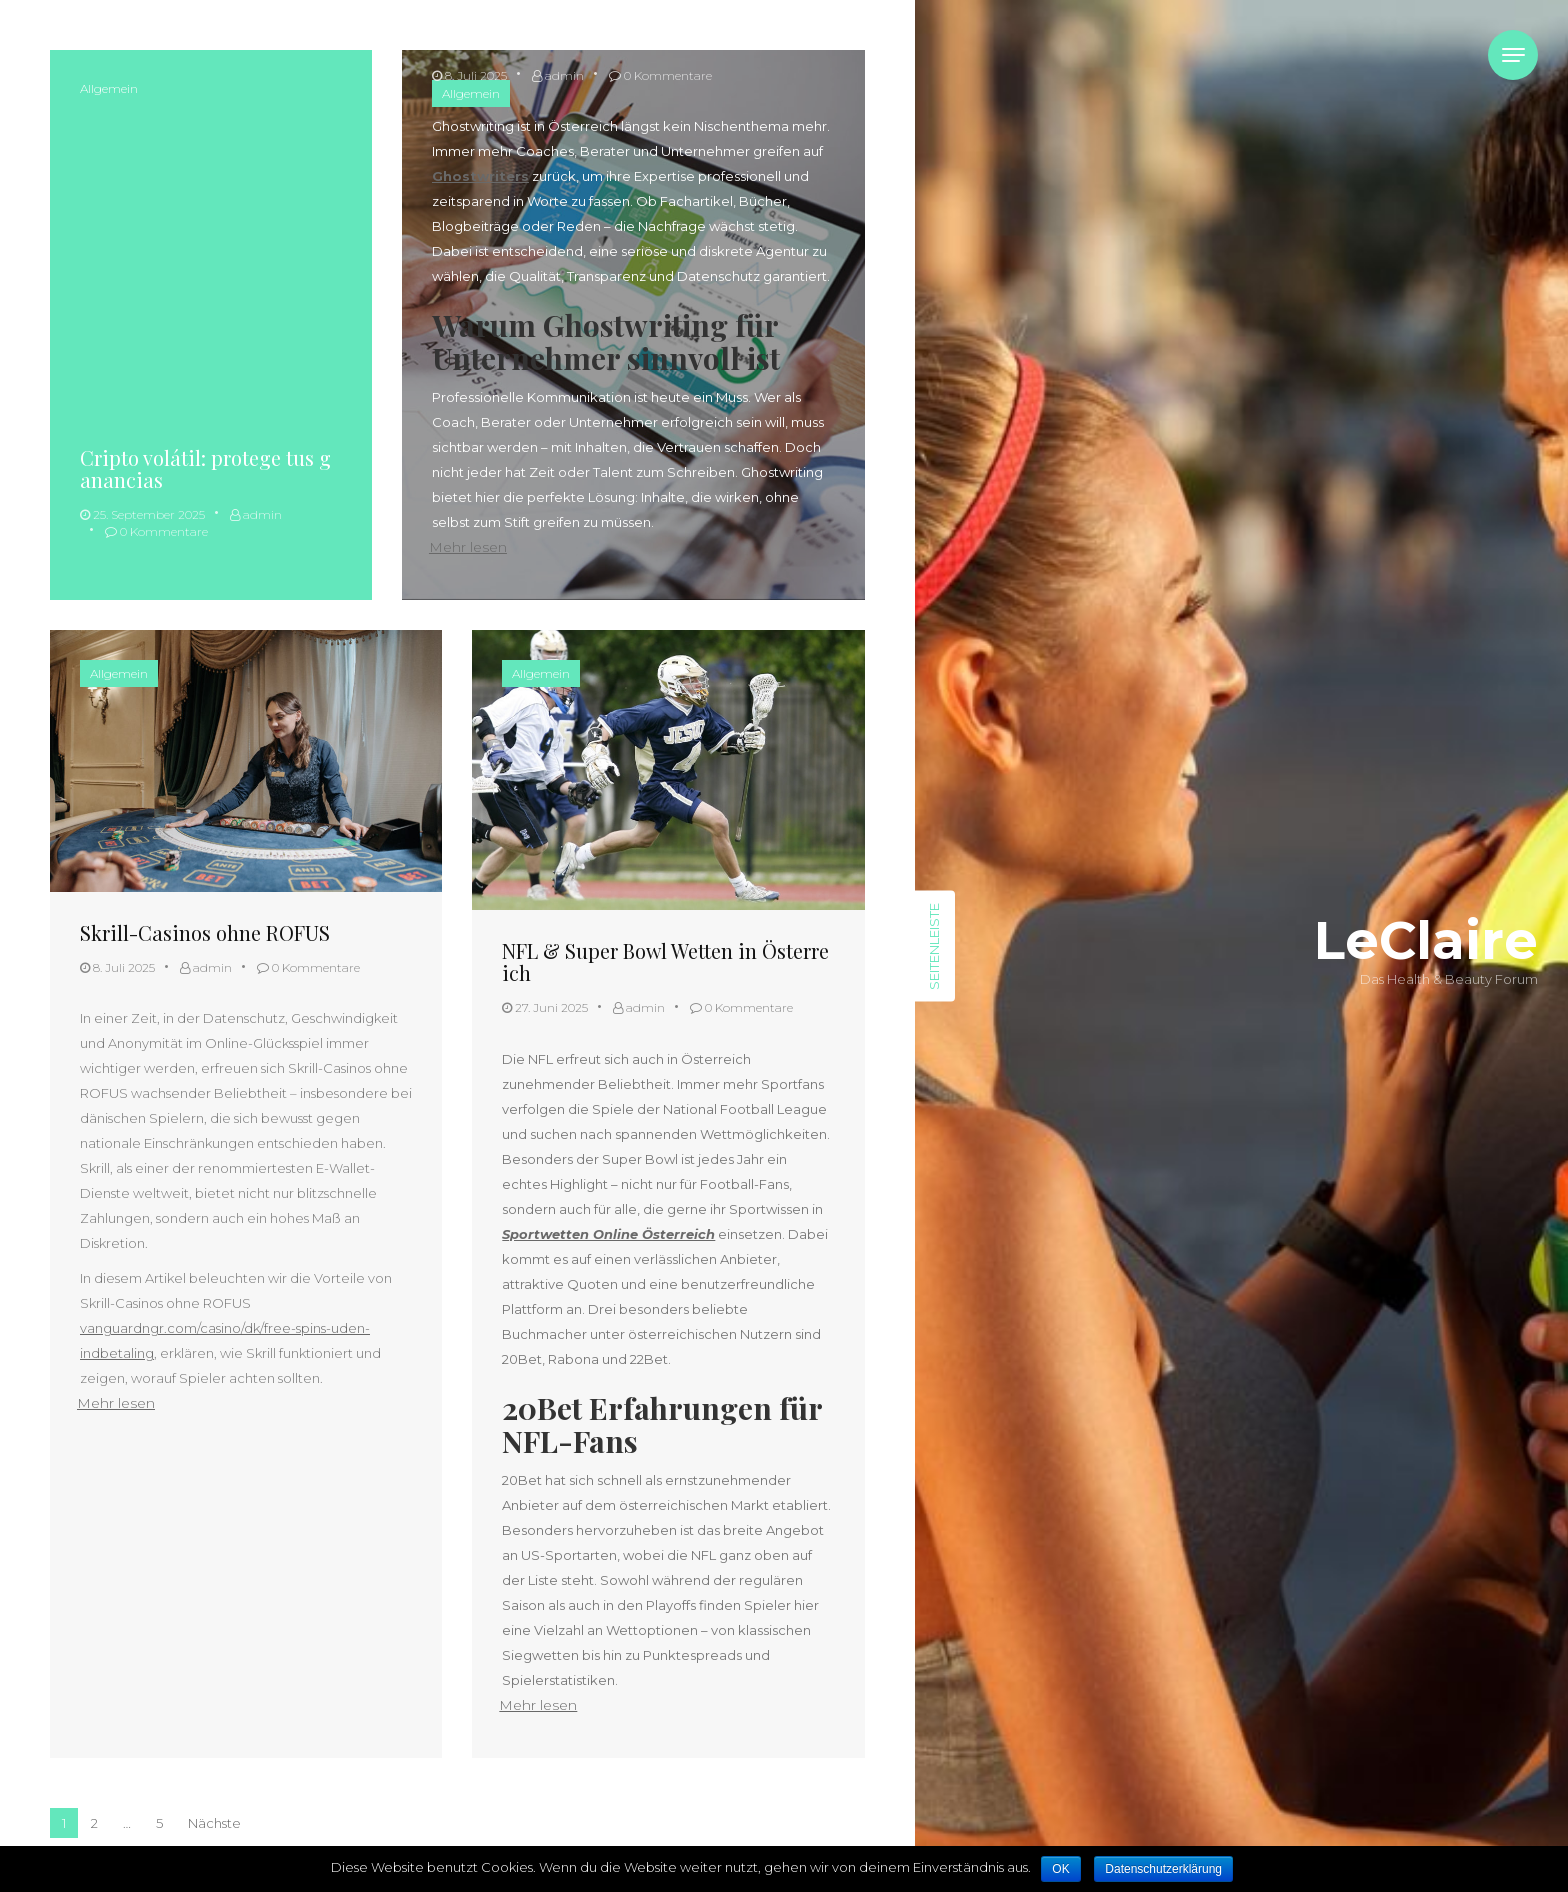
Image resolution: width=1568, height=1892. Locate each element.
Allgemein (109, 88)
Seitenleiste (934, 946)
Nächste (214, 1823)
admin (256, 514)
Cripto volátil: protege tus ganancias (205, 468)
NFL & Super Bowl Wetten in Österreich (665, 961)
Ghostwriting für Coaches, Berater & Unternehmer (632, 29)
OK (1060, 1869)
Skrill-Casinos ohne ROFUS (205, 932)
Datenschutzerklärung (1163, 1869)
